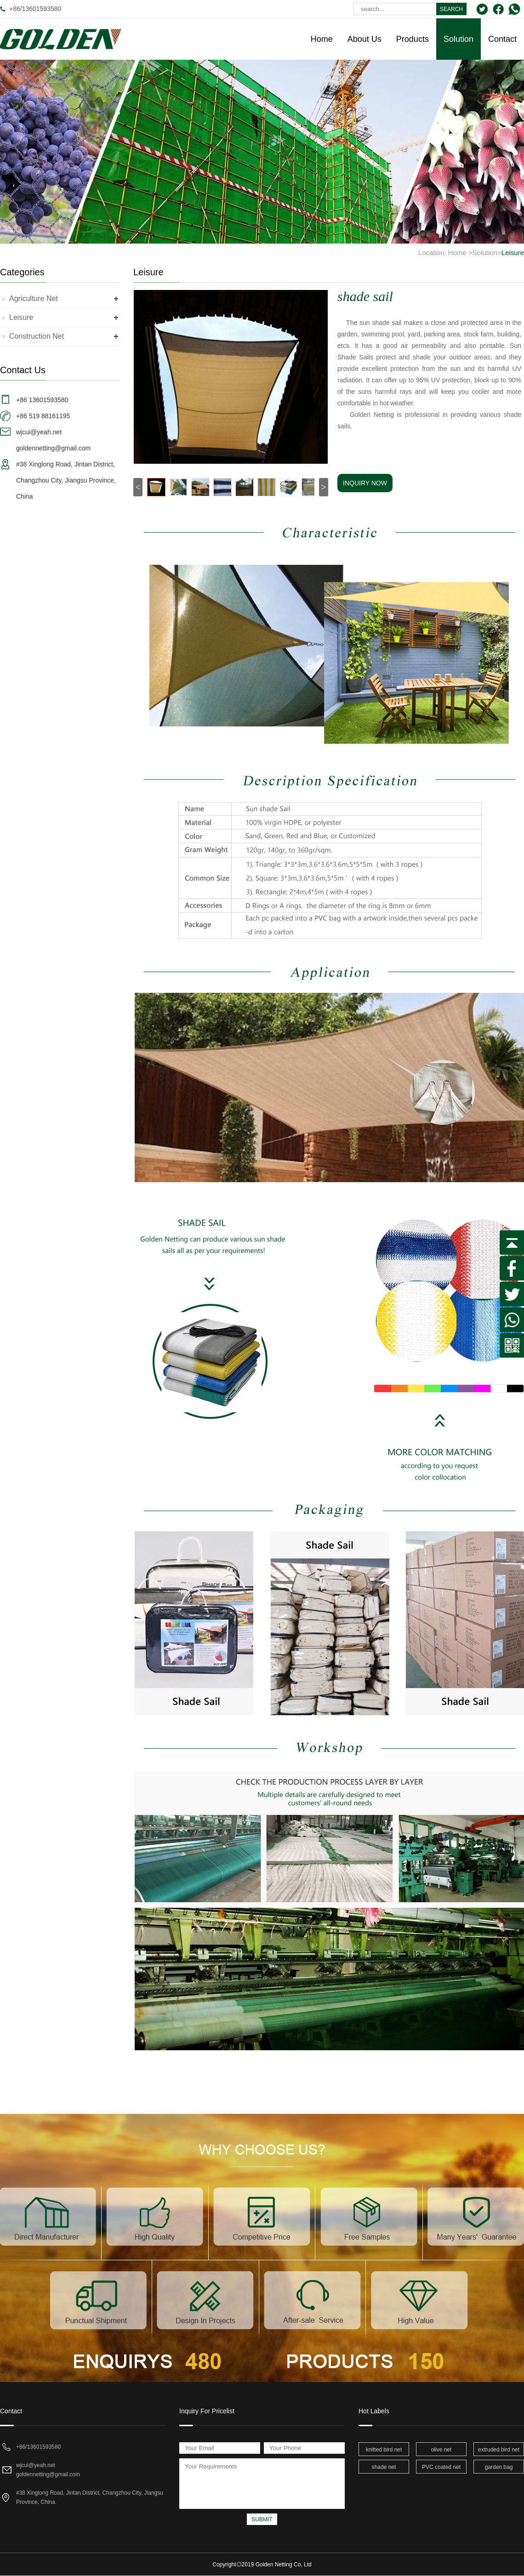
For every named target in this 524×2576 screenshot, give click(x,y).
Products (412, 39)
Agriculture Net (33, 298)
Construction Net (36, 336)
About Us (364, 39)
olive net (441, 2449)
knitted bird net (384, 2449)
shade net (384, 2467)
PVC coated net (441, 2467)
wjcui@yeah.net (35, 2465)
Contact (502, 39)
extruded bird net (498, 2449)
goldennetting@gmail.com (48, 2474)
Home (322, 39)
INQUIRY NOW (365, 483)
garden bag (499, 2467)
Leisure (512, 252)
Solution (458, 39)
